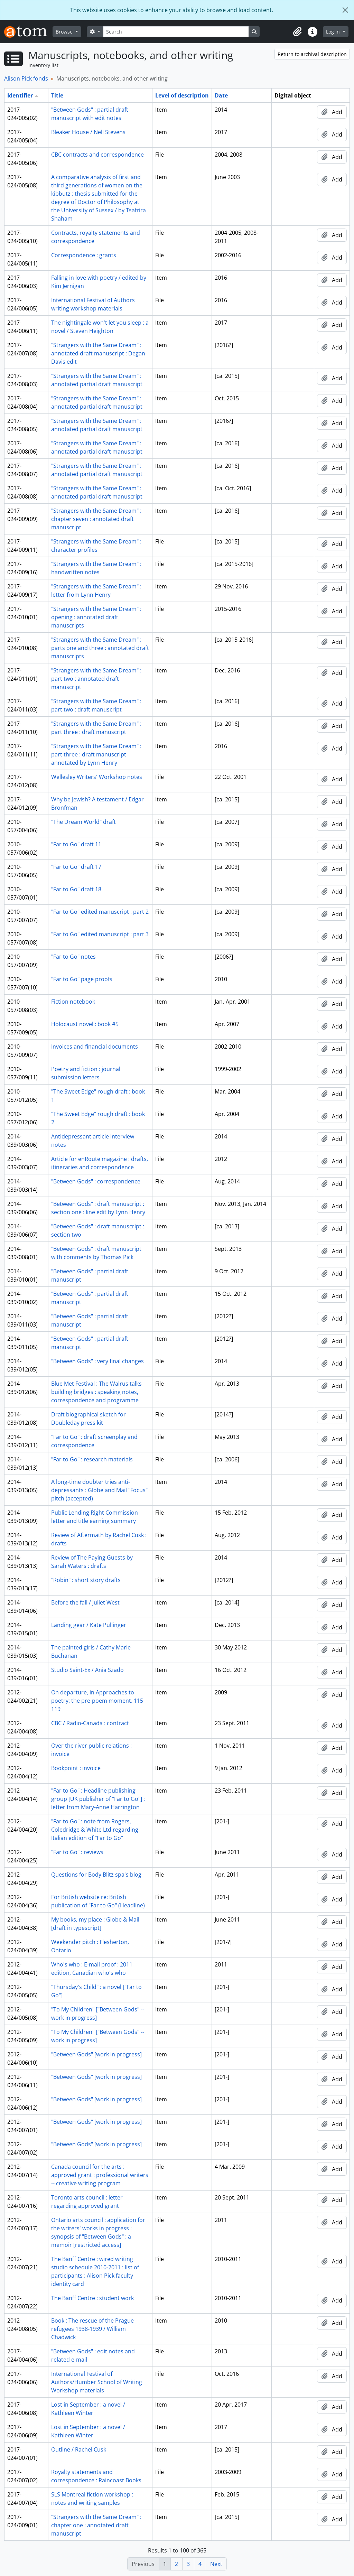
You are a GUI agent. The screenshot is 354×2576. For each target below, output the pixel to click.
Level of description (182, 95)
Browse (65, 31)
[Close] (345, 10)
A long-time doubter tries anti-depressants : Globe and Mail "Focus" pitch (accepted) (99, 1490)
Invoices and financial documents (94, 1046)
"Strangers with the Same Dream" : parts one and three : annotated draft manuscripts (100, 648)
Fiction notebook (73, 1001)
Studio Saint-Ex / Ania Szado (87, 1670)
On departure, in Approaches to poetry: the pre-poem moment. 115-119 (98, 1701)
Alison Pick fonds (26, 78)
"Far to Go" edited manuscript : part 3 (100, 934)
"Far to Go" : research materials (92, 1459)
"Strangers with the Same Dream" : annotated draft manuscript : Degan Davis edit (98, 353)
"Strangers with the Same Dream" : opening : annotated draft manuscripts (96, 617)
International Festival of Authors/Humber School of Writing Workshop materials (96, 2382)
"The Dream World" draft (83, 822)
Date (221, 95)
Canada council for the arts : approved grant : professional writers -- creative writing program (99, 2175)
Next (216, 2564)
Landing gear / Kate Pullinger (88, 1625)
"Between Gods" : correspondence (95, 1181)
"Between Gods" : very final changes (97, 1361)
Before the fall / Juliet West (85, 1602)
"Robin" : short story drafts (86, 1580)
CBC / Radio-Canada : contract (90, 1723)
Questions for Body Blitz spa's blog (96, 1874)
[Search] (176, 31)
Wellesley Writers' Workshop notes (96, 777)
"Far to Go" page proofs (81, 979)
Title (57, 95)
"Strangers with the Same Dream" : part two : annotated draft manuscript (96, 679)
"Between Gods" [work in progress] (96, 2054)
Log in (333, 31)
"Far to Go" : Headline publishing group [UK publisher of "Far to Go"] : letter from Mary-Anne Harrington (98, 1799)
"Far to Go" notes (73, 956)
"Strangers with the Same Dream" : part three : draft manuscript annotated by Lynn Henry (96, 754)
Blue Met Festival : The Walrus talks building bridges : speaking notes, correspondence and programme (96, 1392)
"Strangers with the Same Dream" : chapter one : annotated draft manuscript (96, 2525)
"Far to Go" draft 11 (76, 844)
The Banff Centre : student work (92, 2298)
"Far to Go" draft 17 (76, 867)
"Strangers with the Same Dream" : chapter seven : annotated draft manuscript (96, 519)
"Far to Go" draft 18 (76, 889)
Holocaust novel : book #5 (85, 1024)
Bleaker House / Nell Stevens (88, 132)
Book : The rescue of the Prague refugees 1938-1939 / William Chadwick (92, 2329)
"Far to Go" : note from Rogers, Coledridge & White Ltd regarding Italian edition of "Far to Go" (94, 1829)
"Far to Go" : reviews (77, 1852)
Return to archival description (312, 54)
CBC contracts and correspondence (97, 154)
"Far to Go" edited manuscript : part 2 (100, 911)
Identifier (20, 95)
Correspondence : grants (83, 255)
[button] (297, 31)
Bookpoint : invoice (76, 1768)
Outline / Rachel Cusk (78, 2449)
